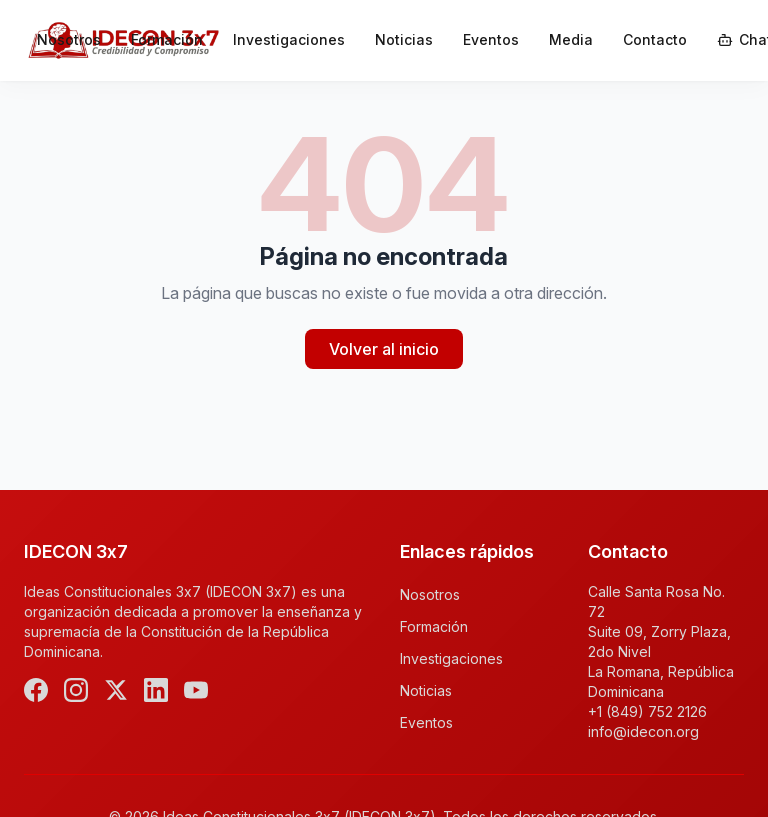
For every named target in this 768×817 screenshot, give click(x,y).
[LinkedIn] (156, 690)
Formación (167, 39)
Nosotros (69, 39)
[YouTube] (196, 690)
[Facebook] (36, 690)
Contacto (655, 39)
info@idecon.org (643, 731)
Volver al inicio (384, 349)
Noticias (404, 39)
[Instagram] (76, 690)
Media (571, 39)
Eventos (491, 39)
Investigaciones (289, 39)
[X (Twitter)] (116, 690)
